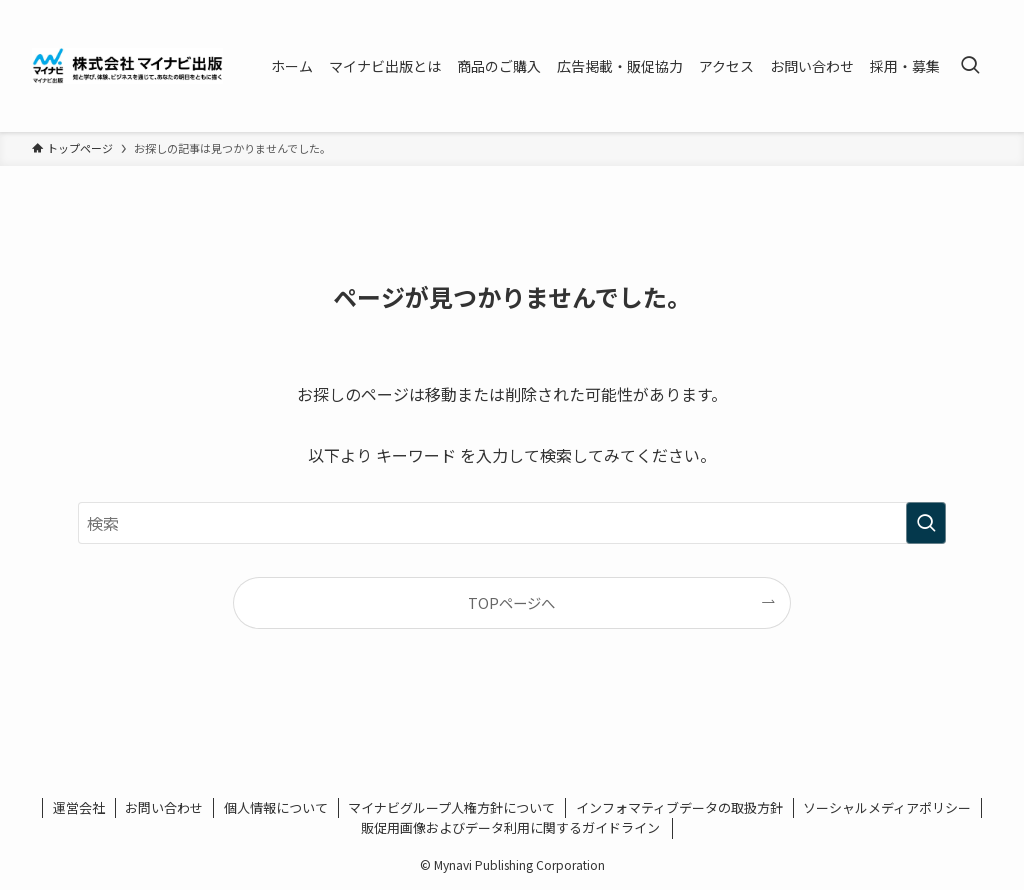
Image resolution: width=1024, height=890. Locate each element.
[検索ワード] (512, 523)
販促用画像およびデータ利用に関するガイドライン (512, 827)
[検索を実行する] (926, 523)
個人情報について (276, 807)
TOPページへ (511, 602)
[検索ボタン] (970, 66)
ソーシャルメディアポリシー (887, 807)
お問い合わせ (164, 807)
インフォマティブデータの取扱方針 (679, 807)
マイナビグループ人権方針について (451, 807)
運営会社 (79, 807)
